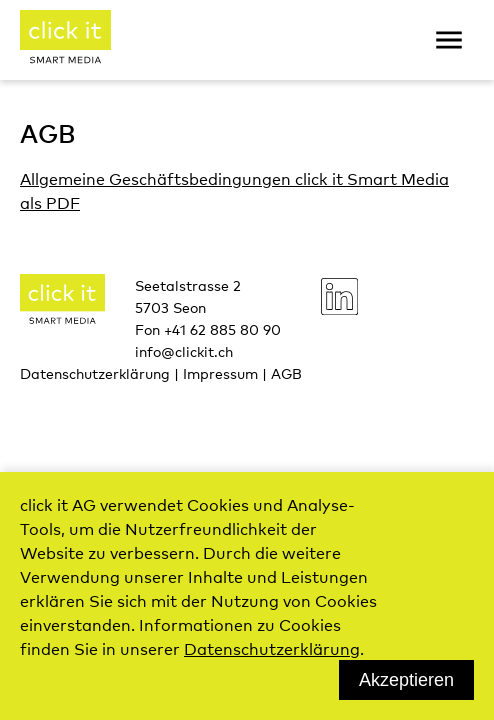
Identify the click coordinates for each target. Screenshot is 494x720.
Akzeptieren (406, 680)
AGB (286, 373)
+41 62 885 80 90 (222, 329)
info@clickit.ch (184, 351)
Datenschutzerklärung (95, 373)
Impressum (220, 373)
